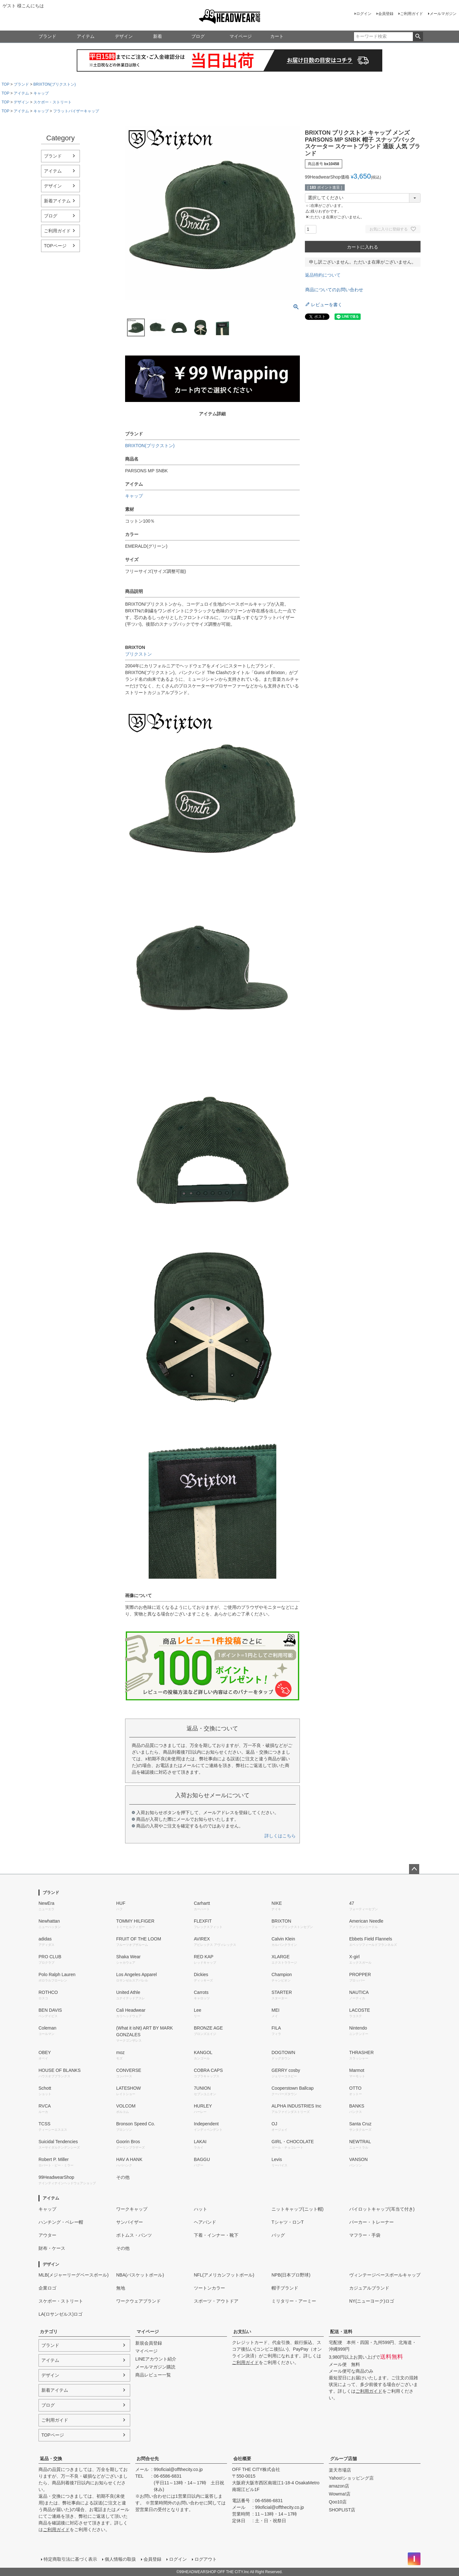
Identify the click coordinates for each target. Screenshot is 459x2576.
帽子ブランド (285, 2288)
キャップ (41, 93)
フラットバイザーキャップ (76, 111)
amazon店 (339, 2485)
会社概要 (242, 2458)
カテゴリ (49, 2331)
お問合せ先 (148, 2458)
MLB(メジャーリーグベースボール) (74, 2274)
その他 (123, 2177)
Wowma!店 (339, 2493)
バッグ (278, 2235)
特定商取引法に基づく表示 (70, 2559)
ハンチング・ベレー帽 (61, 2222)
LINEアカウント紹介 (155, 2358)
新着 (157, 36)
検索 (418, 36)
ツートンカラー (209, 2288)
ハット (200, 2209)
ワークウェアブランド (138, 2301)
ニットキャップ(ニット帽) (297, 2209)
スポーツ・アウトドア (216, 2301)
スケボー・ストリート (52, 102)
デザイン (124, 36)
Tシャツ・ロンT (288, 2222)
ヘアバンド (205, 2222)
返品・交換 (51, 2458)
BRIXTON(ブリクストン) (54, 84)
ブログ (198, 36)
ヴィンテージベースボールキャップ (384, 2274)
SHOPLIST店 (342, 2509)
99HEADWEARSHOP (229, 16)
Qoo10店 (338, 2501)
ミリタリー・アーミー (294, 2301)
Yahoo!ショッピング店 (351, 2478)
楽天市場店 (340, 2470)
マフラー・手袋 (364, 2235)
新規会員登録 (148, 2343)
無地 (120, 2288)
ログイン (363, 13)
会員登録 (385, 13)
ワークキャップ (131, 2209)
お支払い (242, 2331)
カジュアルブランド (369, 2288)
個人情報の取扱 (120, 2559)
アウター (47, 2235)
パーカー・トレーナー (371, 2222)
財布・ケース (52, 2248)
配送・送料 (341, 2331)
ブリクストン (138, 654)
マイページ (241, 36)
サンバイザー (129, 2222)
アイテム (86, 36)
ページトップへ (414, 1869)
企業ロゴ (47, 2288)
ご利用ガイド (411, 13)
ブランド (47, 36)
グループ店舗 (343, 2458)
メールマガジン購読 (155, 2366)
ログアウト (205, 2559)
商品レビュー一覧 (153, 2374)
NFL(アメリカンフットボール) (224, 2274)
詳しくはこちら (280, 1835)
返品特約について (323, 275)
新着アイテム (57, 200)
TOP (5, 84)
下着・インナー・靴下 (216, 2235)
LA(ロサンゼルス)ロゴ (60, 2314)
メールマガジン (443, 13)
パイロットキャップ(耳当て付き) (381, 2209)
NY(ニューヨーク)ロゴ (371, 2301)
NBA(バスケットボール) (140, 2274)
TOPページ (55, 245)
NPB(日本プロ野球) (291, 2274)
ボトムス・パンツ (134, 2235)
